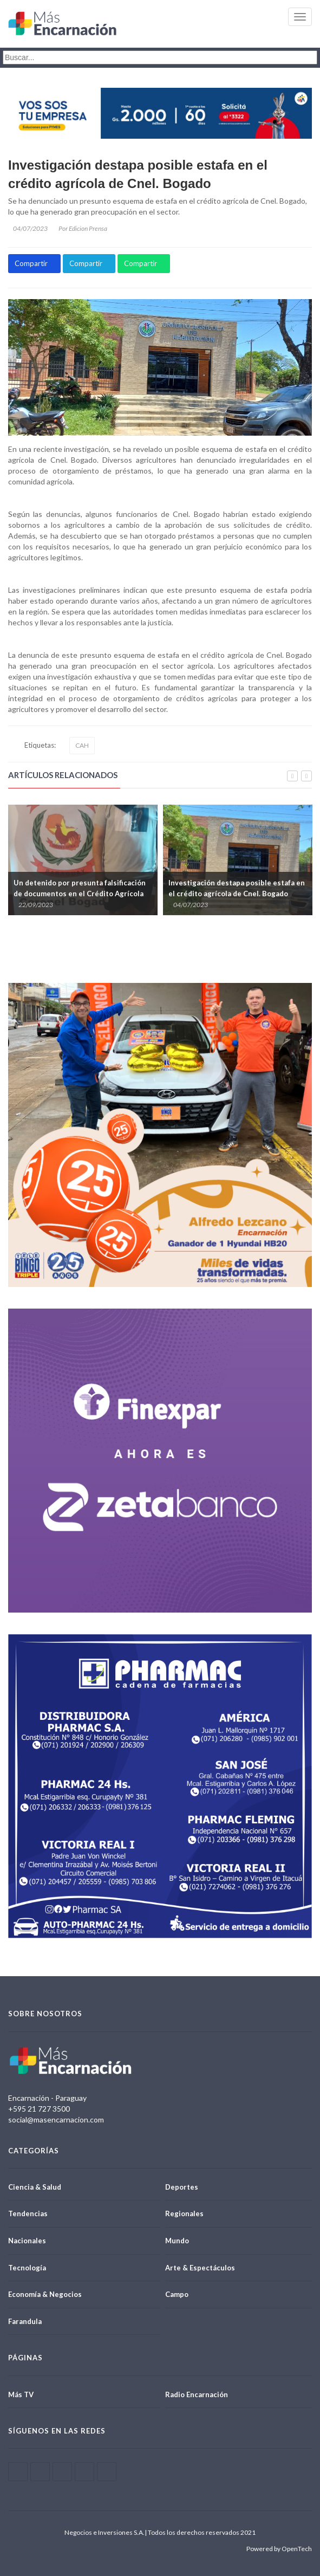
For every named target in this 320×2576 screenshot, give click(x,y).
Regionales (184, 2213)
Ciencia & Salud (34, 2187)
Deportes (181, 2187)
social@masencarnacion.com (56, 2119)
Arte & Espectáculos (200, 2267)
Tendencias (28, 2213)
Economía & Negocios (45, 2294)
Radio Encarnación (196, 2394)
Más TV (21, 2394)
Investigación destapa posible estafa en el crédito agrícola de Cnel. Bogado (137, 174)
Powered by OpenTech (279, 2549)
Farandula (25, 2321)
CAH (82, 745)
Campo (176, 2294)
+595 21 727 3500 (39, 2108)
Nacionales (27, 2240)
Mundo (177, 2240)
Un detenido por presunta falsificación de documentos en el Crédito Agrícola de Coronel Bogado (80, 893)
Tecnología (27, 2267)
